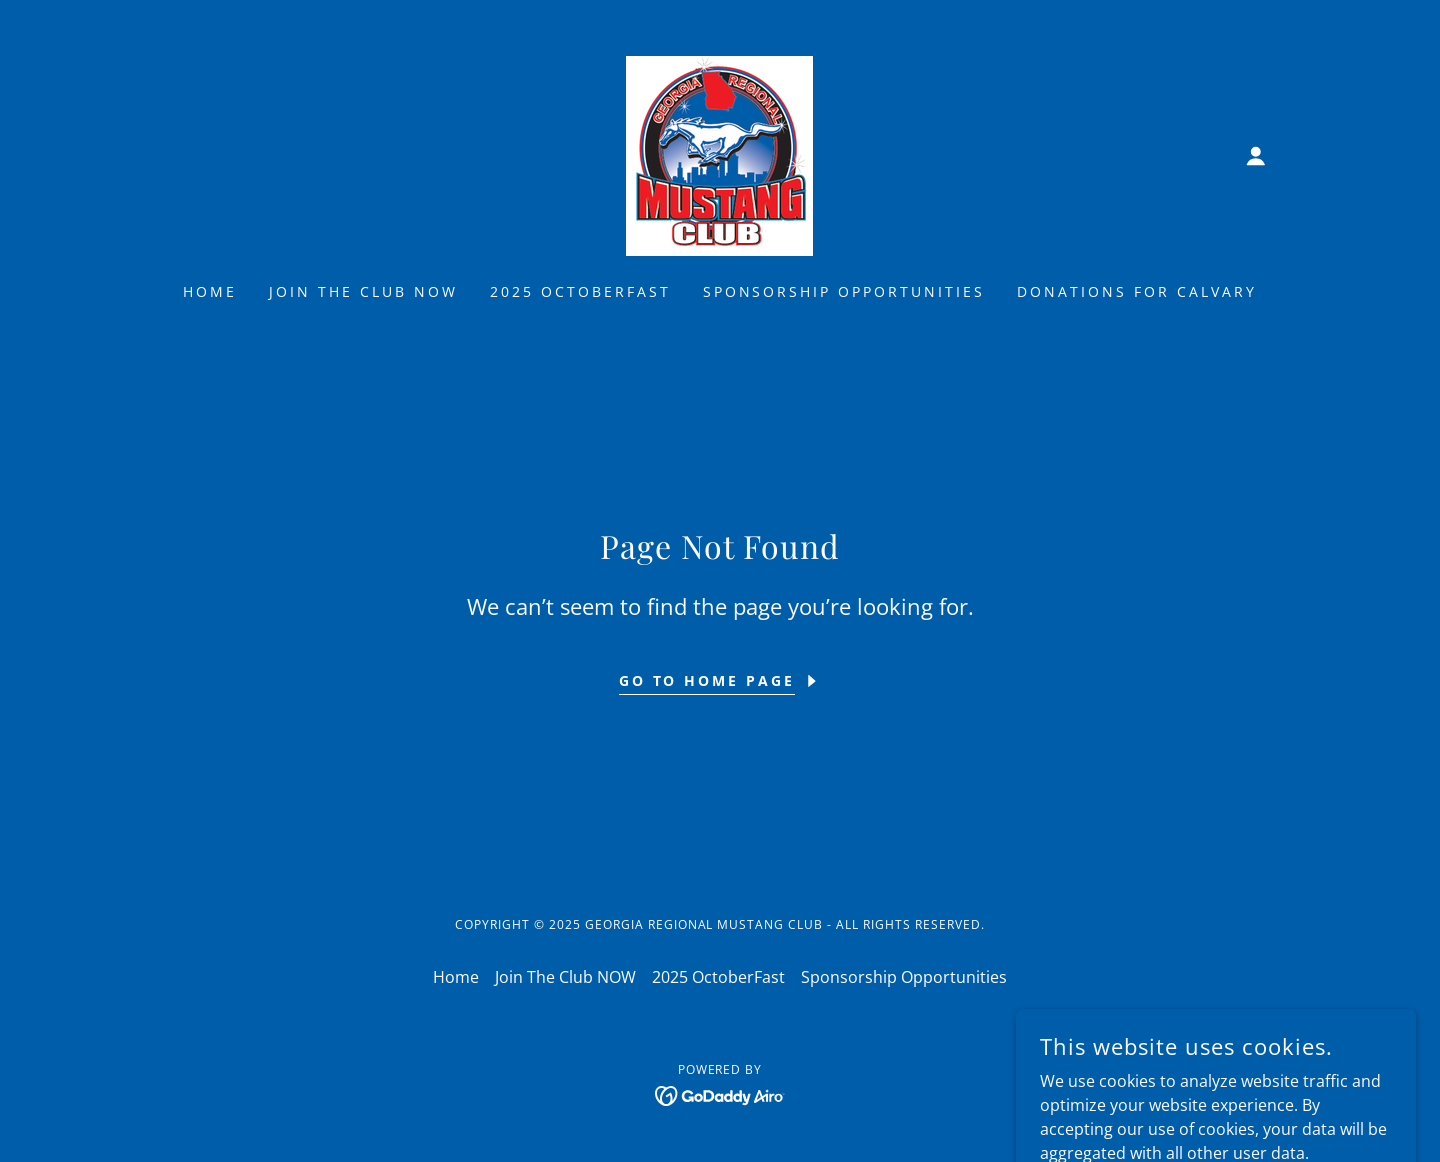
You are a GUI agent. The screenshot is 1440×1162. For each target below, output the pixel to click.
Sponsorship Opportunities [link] (844, 291)
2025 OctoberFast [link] (580, 291)
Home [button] (456, 977)
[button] (1256, 156)
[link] (719, 154)
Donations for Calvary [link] (1137, 291)
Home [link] (210, 291)
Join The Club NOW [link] (363, 291)
